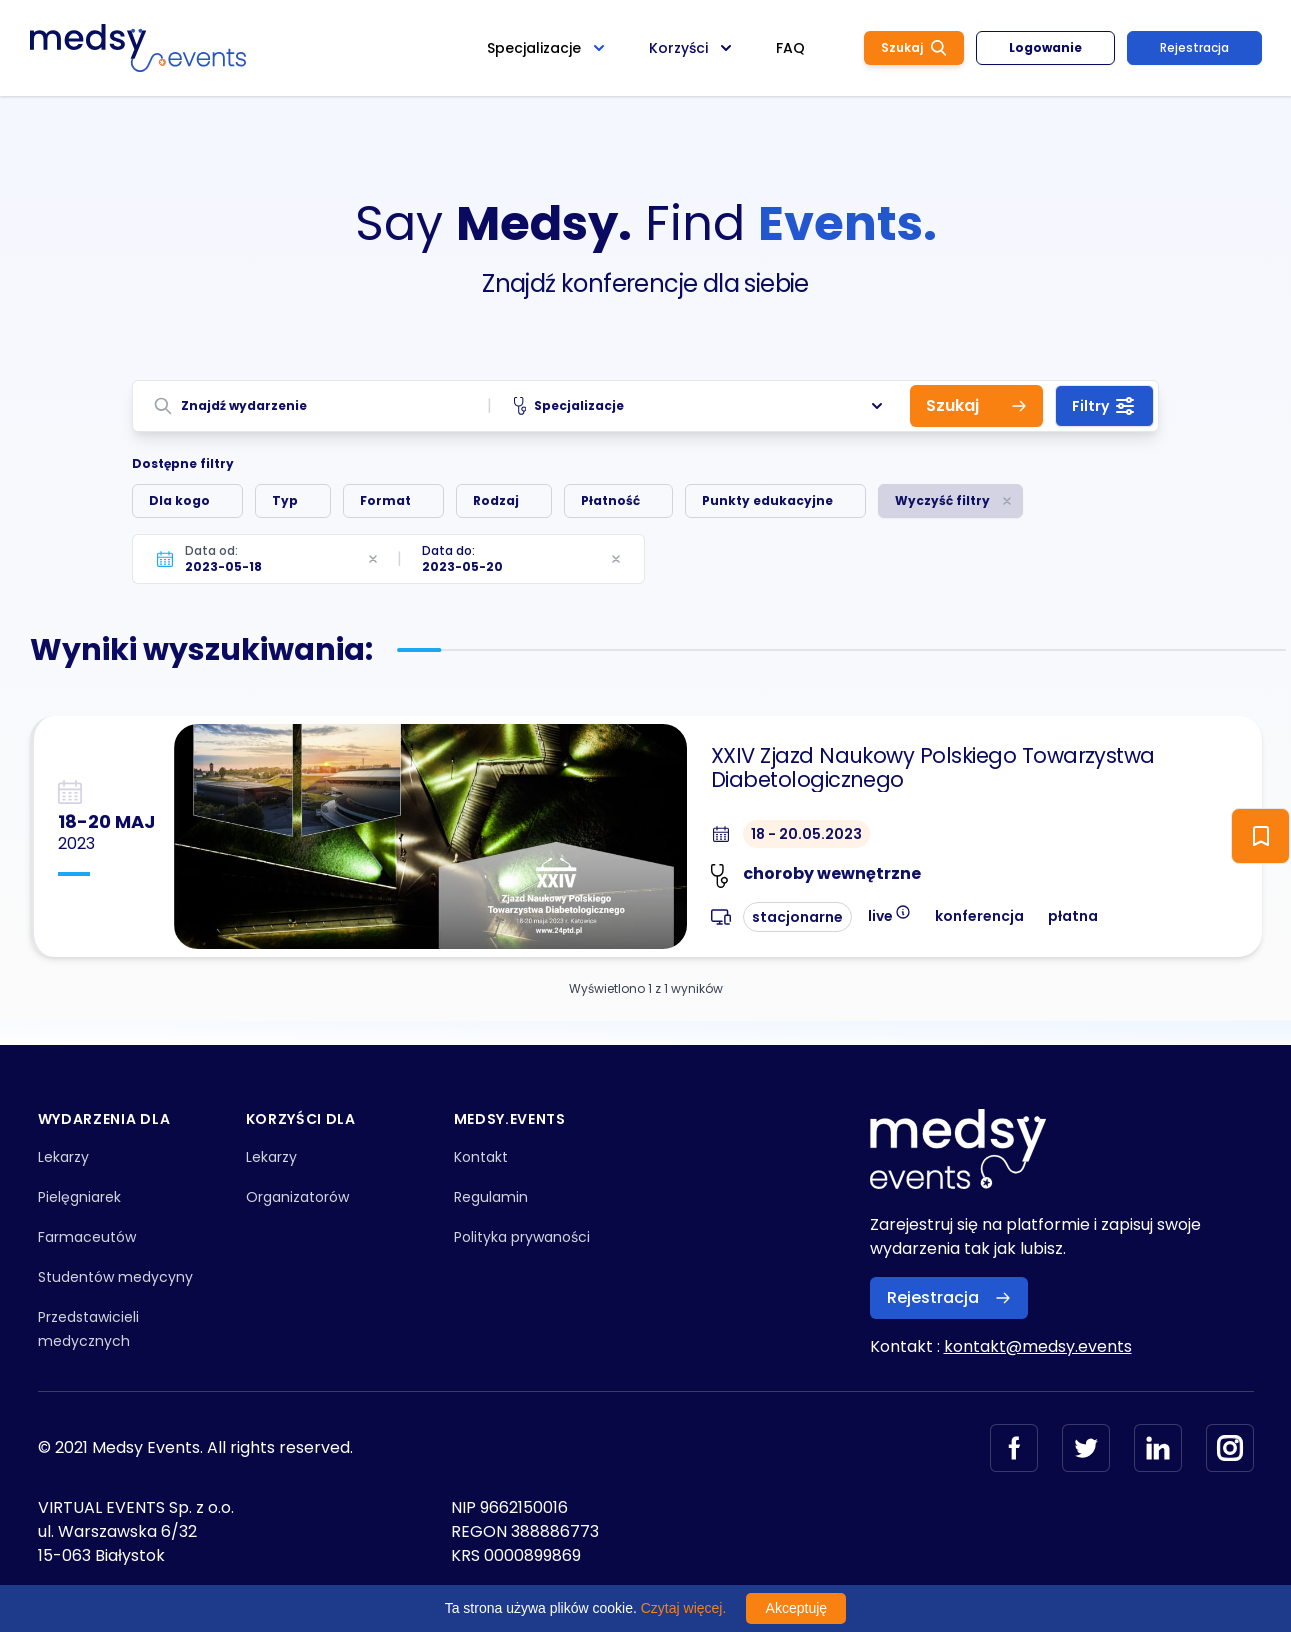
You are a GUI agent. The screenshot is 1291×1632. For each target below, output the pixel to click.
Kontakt (481, 1157)
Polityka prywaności (522, 1237)
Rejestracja (1194, 47)
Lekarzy (63, 1157)
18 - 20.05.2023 (806, 834)
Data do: (448, 550)
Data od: (211, 550)
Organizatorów (297, 1197)
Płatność (610, 500)
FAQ (790, 48)
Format (385, 500)
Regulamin (491, 1197)
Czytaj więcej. (684, 1608)
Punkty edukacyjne (767, 500)
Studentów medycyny (115, 1277)
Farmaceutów (87, 1237)
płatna (1073, 916)
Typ (285, 500)
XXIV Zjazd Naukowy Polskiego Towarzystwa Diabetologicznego (933, 768)
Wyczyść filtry (942, 500)
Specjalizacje (700, 406)
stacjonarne (797, 917)
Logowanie (1045, 47)
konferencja (979, 916)
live (889, 914)
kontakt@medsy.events (1038, 1346)
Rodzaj (496, 500)
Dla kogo (179, 500)
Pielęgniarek (79, 1197)
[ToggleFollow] (1260, 836)
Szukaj (913, 47)
